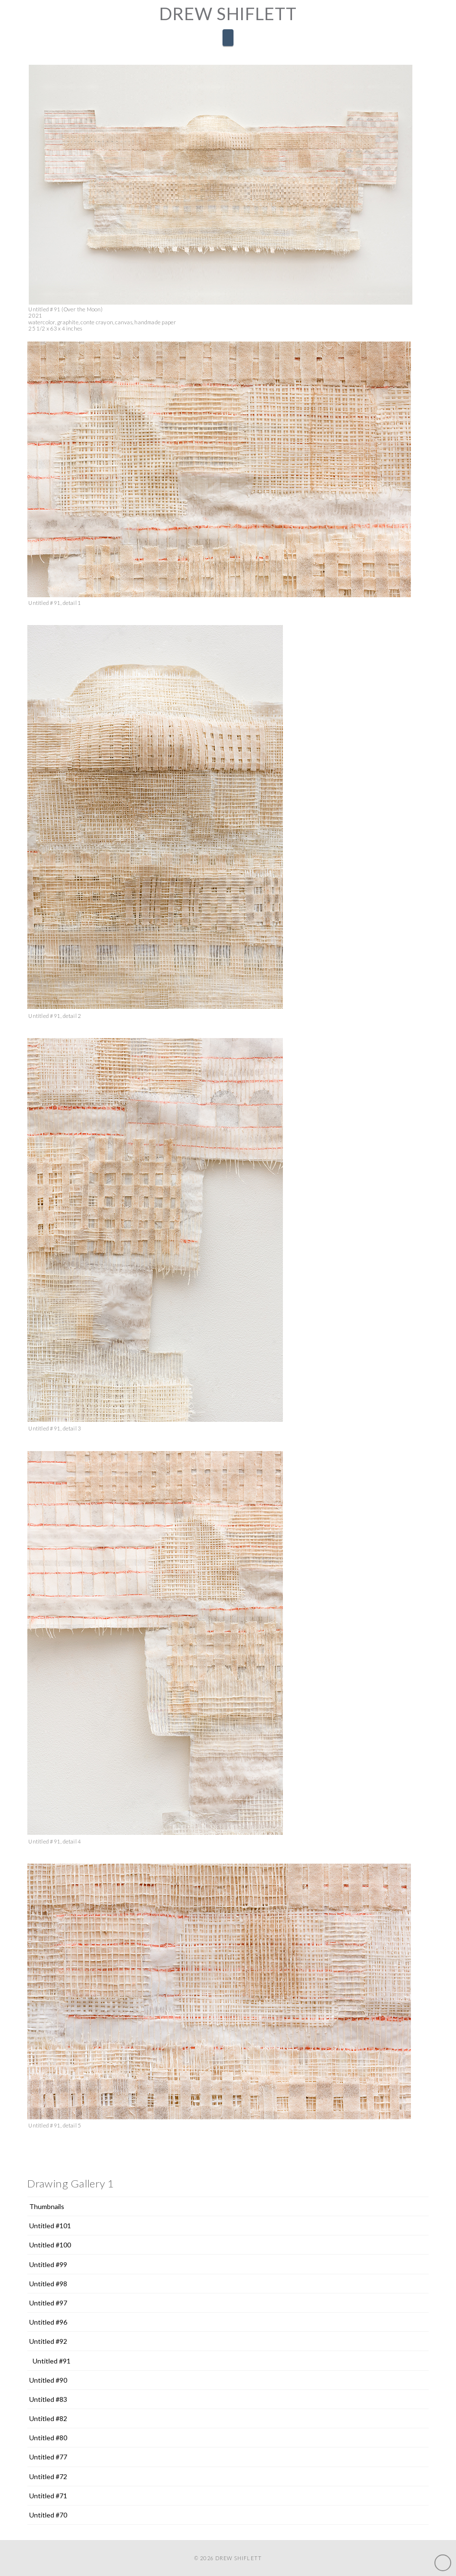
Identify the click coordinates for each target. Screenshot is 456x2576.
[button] (228, 37)
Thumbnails (46, 2206)
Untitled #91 (51, 2361)
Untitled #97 (48, 2303)
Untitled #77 (48, 2457)
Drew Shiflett (228, 13)
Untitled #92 (48, 2341)
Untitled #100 (50, 2245)
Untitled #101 (50, 2226)
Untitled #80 (48, 2438)
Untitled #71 (48, 2496)
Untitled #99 (48, 2264)
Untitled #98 (48, 2284)
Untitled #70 (48, 2515)
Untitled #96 (48, 2322)
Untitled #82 (48, 2418)
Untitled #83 (48, 2399)
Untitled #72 (48, 2476)
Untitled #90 (48, 2380)
